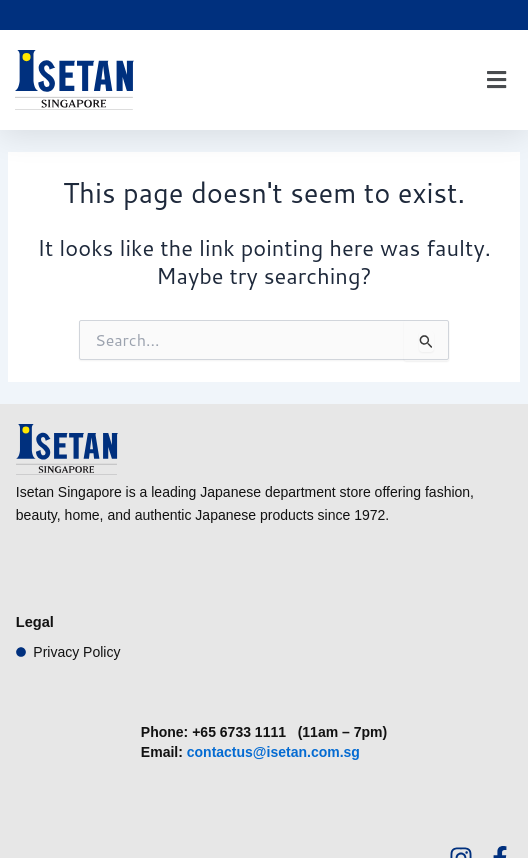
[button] (496, 80)
